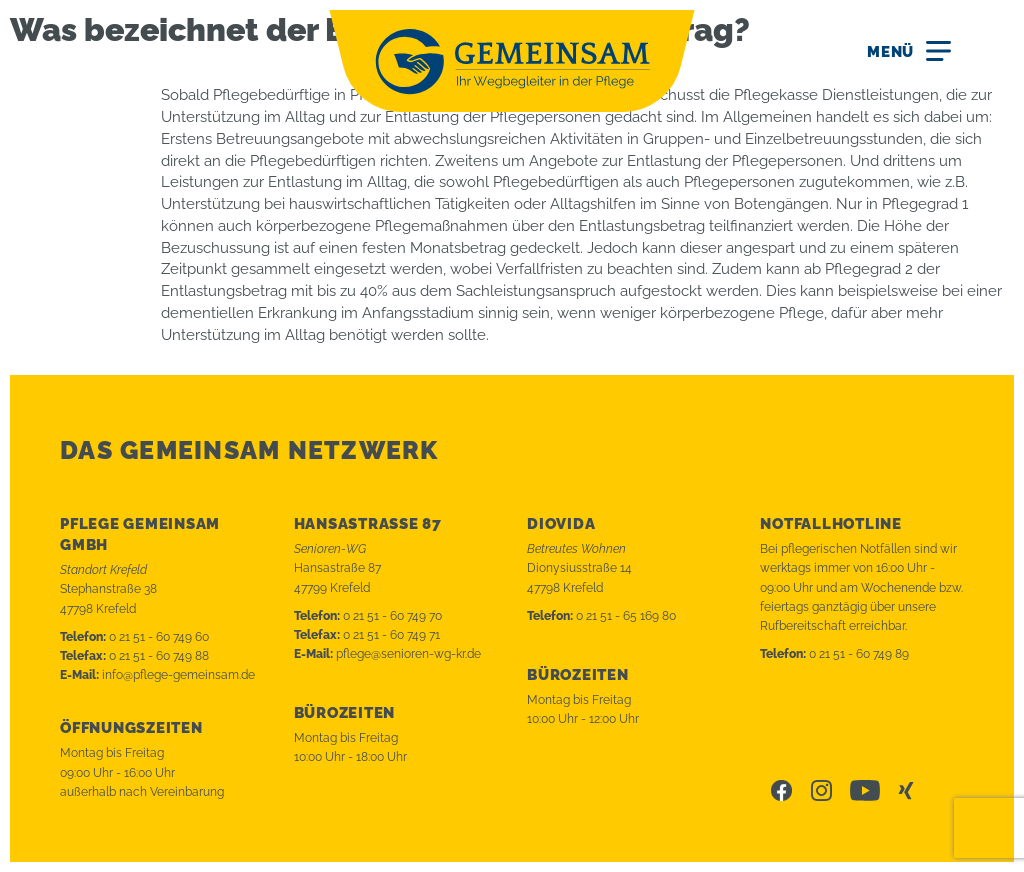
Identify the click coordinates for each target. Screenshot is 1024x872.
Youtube (864, 791)
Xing (907, 791)
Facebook (781, 791)
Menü (890, 52)
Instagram (821, 791)
